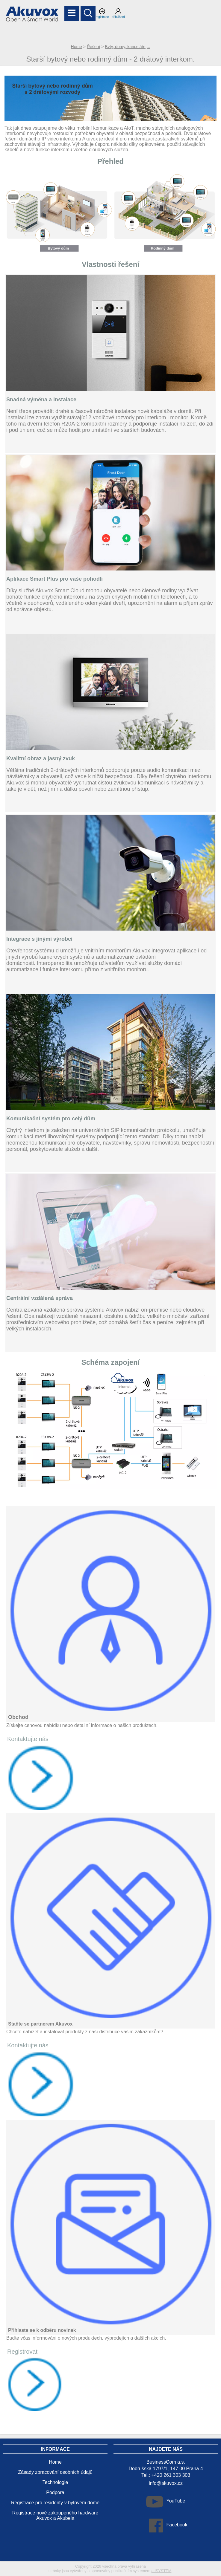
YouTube (175, 2500)
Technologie (55, 2482)
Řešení (93, 46)
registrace (102, 13)
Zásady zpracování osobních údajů (55, 2472)
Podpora (55, 2492)
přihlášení (118, 13)
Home (76, 46)
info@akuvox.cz (166, 2483)
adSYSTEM (162, 2571)
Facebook (176, 2524)
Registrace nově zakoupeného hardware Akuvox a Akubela (55, 2515)
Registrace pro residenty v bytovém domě (55, 2502)
